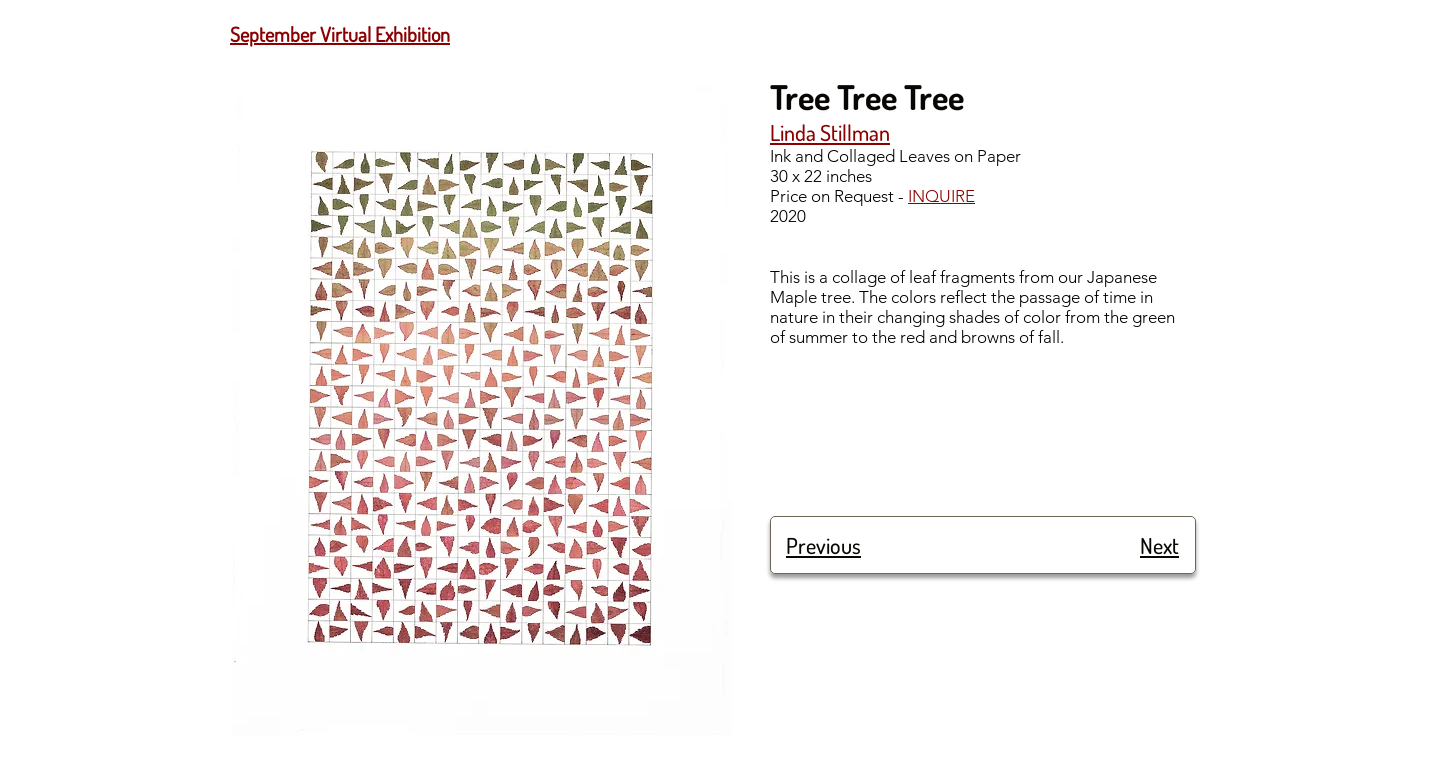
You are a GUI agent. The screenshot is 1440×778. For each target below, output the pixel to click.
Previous (823, 545)
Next (1159, 545)
